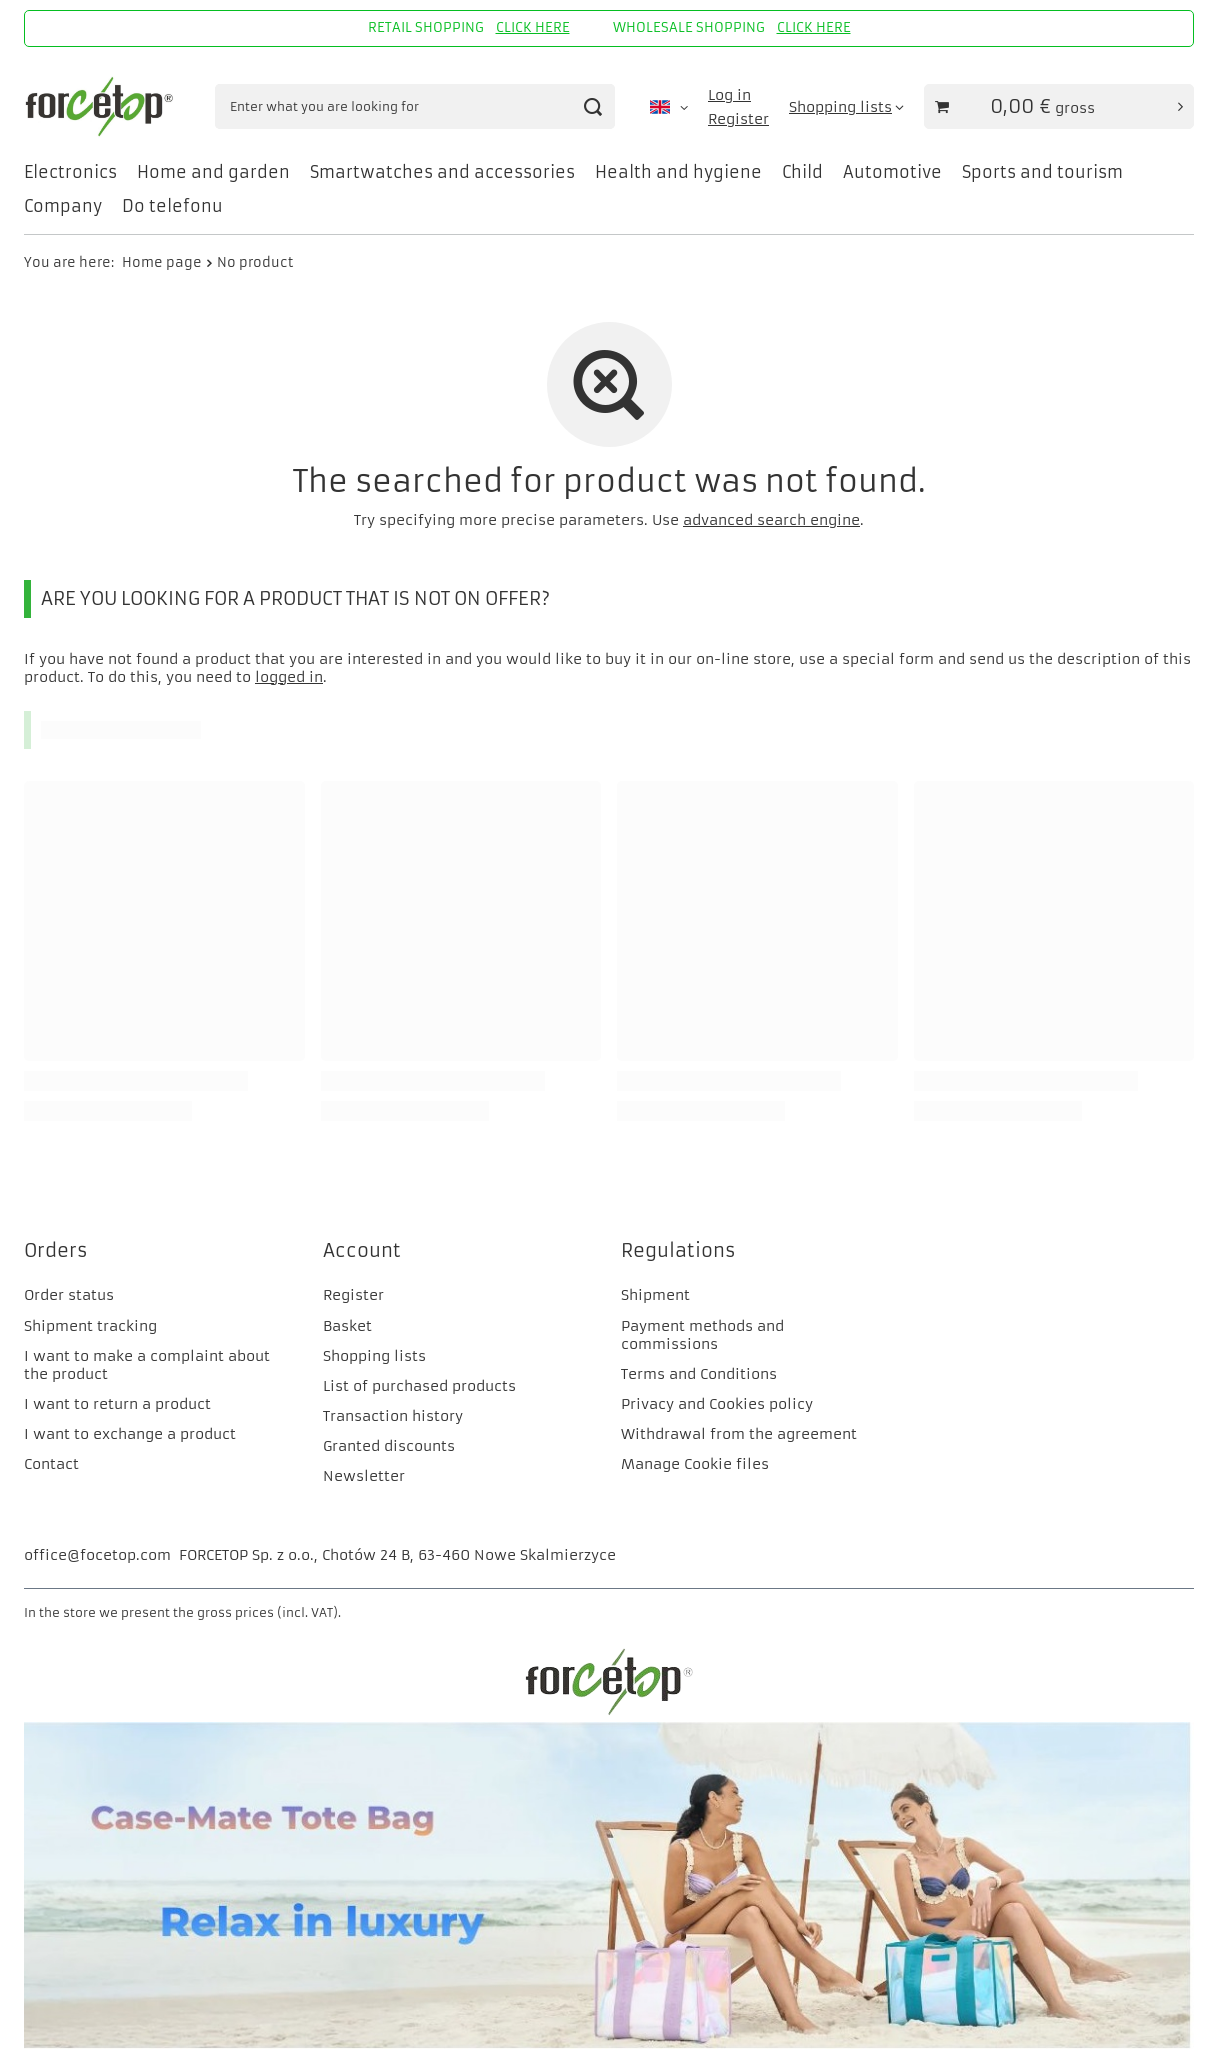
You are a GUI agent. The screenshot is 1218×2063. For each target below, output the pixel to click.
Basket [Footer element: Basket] (347, 1326)
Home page (162, 262)
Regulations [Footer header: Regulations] (678, 1250)
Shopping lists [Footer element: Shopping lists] (374, 1356)
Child (802, 172)
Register (738, 119)
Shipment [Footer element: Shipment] (655, 1295)
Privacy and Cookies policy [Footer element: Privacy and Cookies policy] (717, 1404)
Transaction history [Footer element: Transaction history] (393, 1416)
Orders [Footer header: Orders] (56, 1250)
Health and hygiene (678, 172)
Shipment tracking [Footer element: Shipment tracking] (90, 1326)
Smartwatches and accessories (442, 172)
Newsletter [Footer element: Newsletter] (364, 1476)
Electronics (70, 172)
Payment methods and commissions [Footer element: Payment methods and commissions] (702, 1335)
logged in (289, 677)
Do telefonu (172, 206)
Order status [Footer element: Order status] (69, 1295)
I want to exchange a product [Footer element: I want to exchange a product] (130, 1434)
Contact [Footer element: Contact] (51, 1464)
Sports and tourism (1042, 172)
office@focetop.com (97, 1555)
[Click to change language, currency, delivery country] (669, 107)
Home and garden (213, 172)
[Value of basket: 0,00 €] (1059, 106)
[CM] (609, 2044)
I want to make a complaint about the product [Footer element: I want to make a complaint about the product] (147, 1365)
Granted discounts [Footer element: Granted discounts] (389, 1446)
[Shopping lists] (846, 107)
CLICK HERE (533, 27)
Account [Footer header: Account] (362, 1250)
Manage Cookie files (695, 1464)
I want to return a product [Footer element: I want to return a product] (117, 1404)
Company (63, 206)
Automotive (892, 172)
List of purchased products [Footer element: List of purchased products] (419, 1386)
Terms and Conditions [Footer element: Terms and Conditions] (699, 1374)
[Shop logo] (102, 107)
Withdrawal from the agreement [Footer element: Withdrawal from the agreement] (739, 1434)
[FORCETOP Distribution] (609, 1712)
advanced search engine (771, 520)
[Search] (592, 106)
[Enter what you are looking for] (415, 106)
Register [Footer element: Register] (353, 1295)
